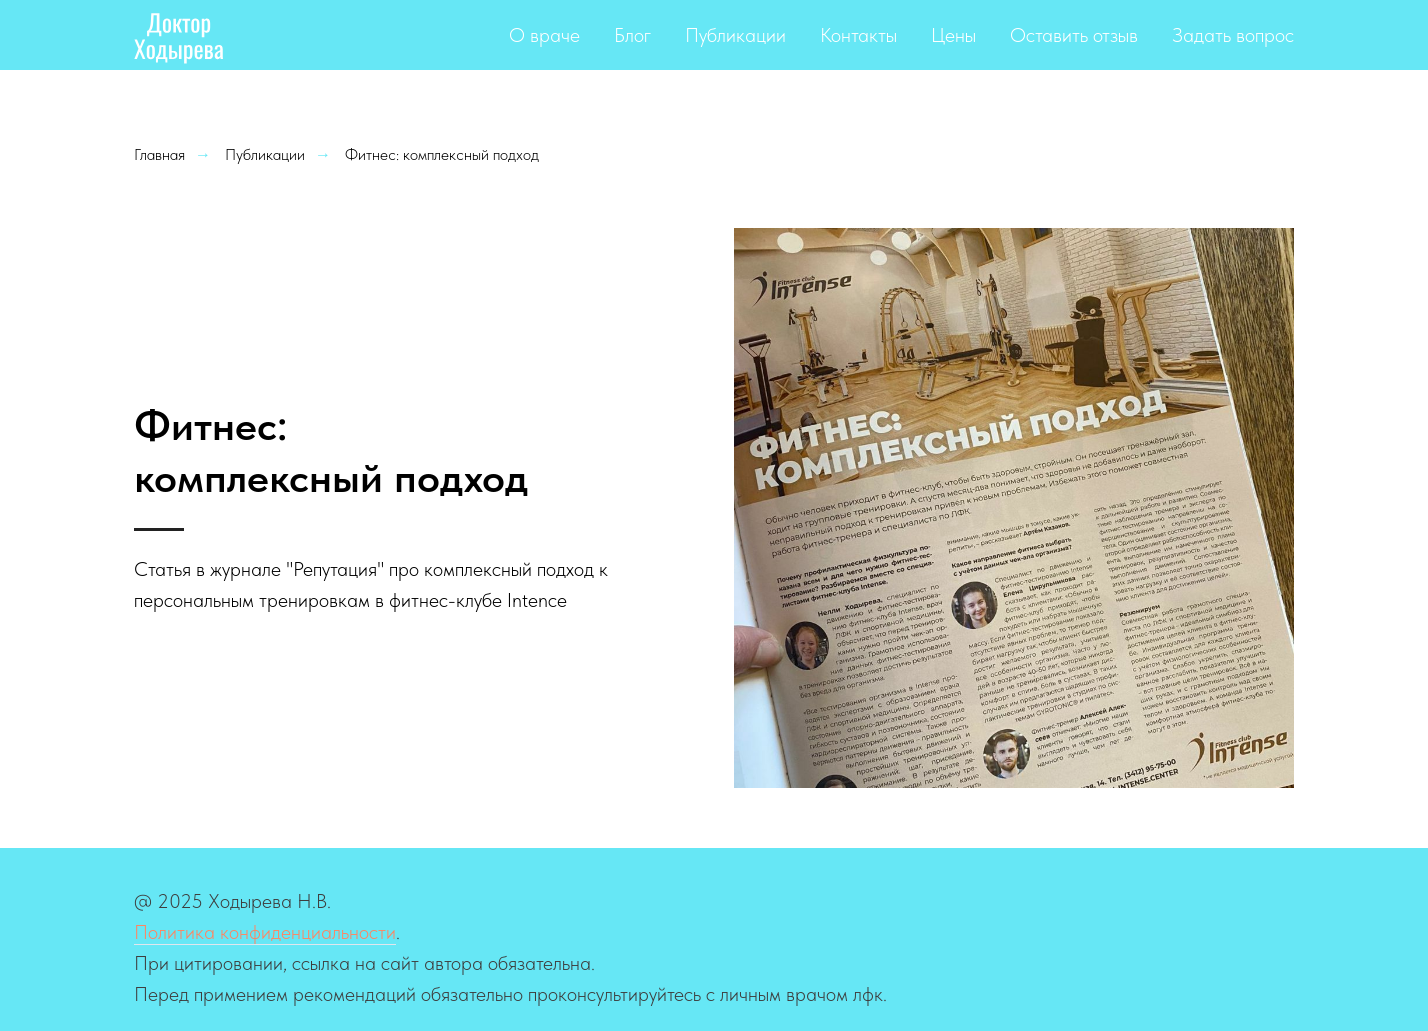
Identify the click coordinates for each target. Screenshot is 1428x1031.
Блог (632, 35)
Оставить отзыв (1074, 35)
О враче (544, 35)
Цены (953, 35)
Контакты (858, 35)
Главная (159, 154)
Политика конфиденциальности (265, 932)
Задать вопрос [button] (1233, 35)
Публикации (735, 35)
